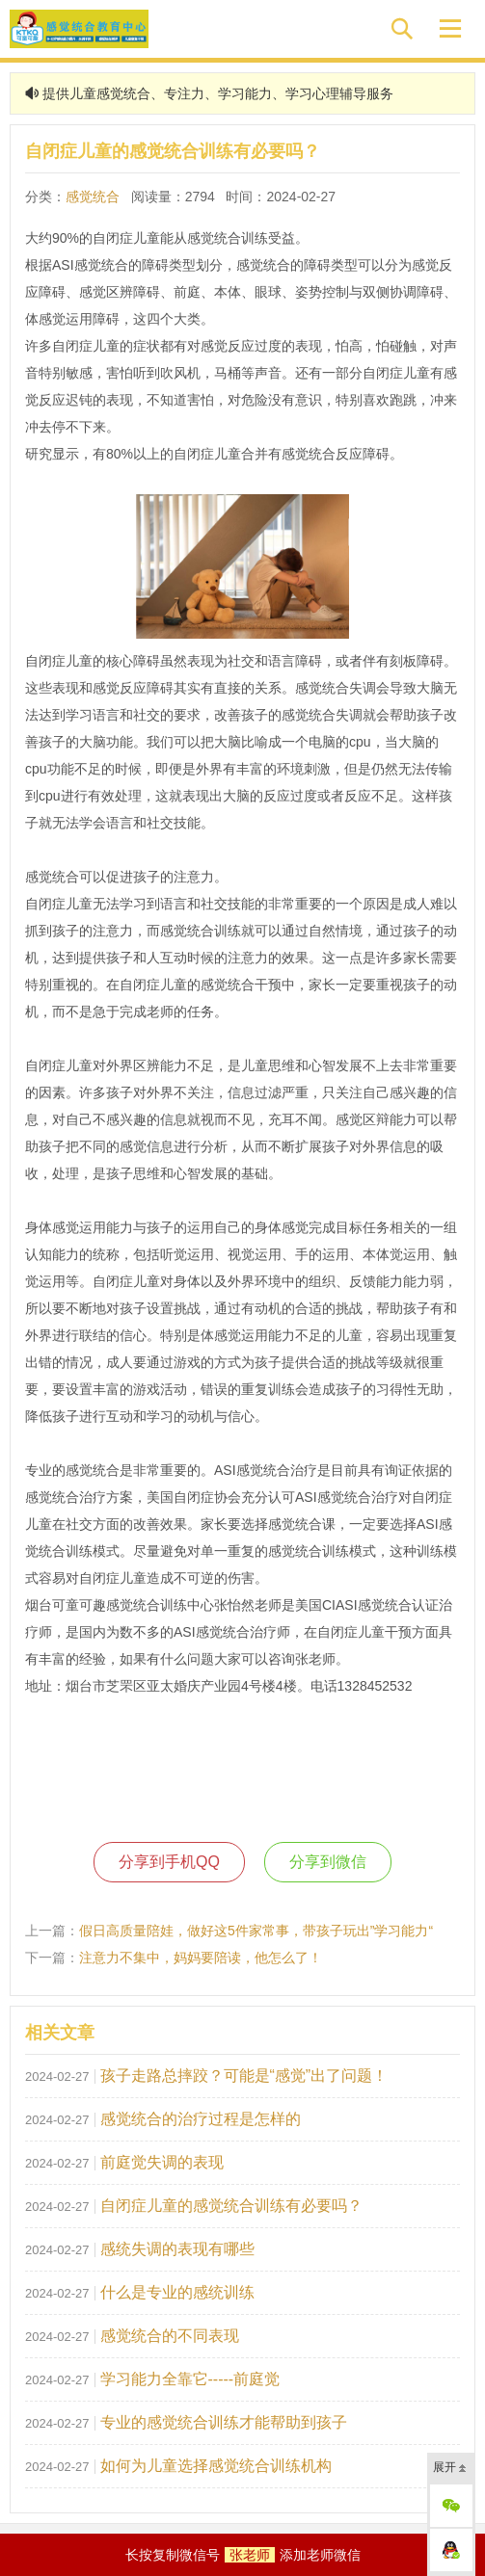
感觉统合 (93, 196)
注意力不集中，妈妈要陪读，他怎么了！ (200, 1957)
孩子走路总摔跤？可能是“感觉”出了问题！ (244, 2075)
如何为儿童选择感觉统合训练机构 (216, 2466)
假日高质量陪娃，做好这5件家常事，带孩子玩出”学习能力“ (256, 1930)
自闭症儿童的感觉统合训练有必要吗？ (231, 2205)
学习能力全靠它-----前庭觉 (190, 2379)
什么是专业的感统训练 (177, 2292)
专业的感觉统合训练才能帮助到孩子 (223, 2422)
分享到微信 (327, 1861)
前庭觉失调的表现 (162, 2162)
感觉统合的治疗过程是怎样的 (200, 2119)
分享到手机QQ (169, 1861)
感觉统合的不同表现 (169, 2335)
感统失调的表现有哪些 (177, 2249)
